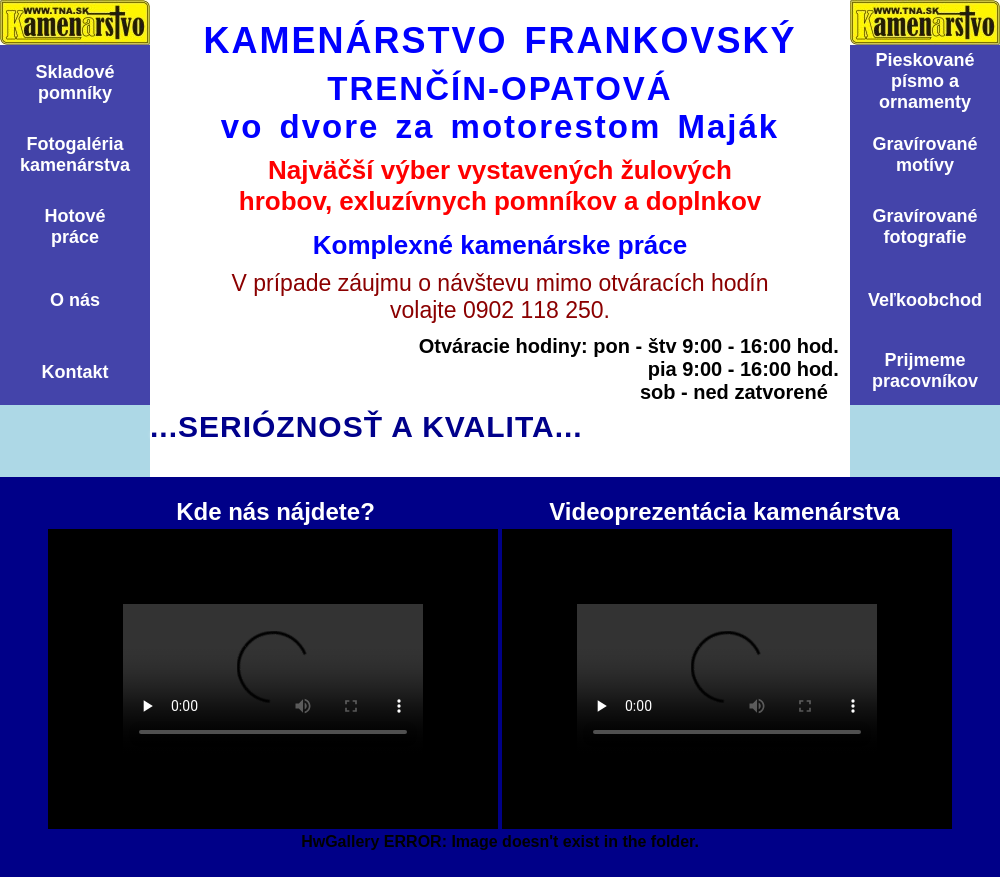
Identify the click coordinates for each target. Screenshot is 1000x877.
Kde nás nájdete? (273, 679)
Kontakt (75, 372)
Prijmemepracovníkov (925, 370)
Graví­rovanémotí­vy (924, 154)
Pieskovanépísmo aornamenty (924, 81)
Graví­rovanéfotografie (924, 226)
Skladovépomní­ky (74, 82)
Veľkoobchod (925, 300)
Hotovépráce (74, 226)
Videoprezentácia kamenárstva (727, 679)
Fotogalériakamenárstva (75, 154)
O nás (75, 300)
